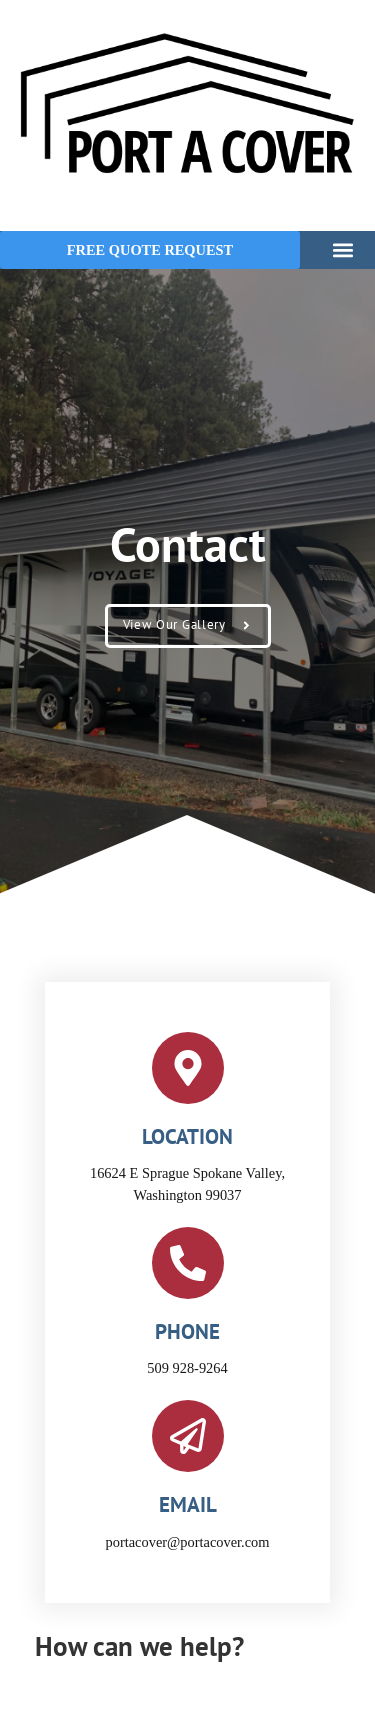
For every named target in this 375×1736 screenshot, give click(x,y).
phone (187, 1331)
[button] (342, 249)
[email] (188, 1436)
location (187, 1136)
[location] (188, 1068)
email (188, 1504)
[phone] (188, 1263)
